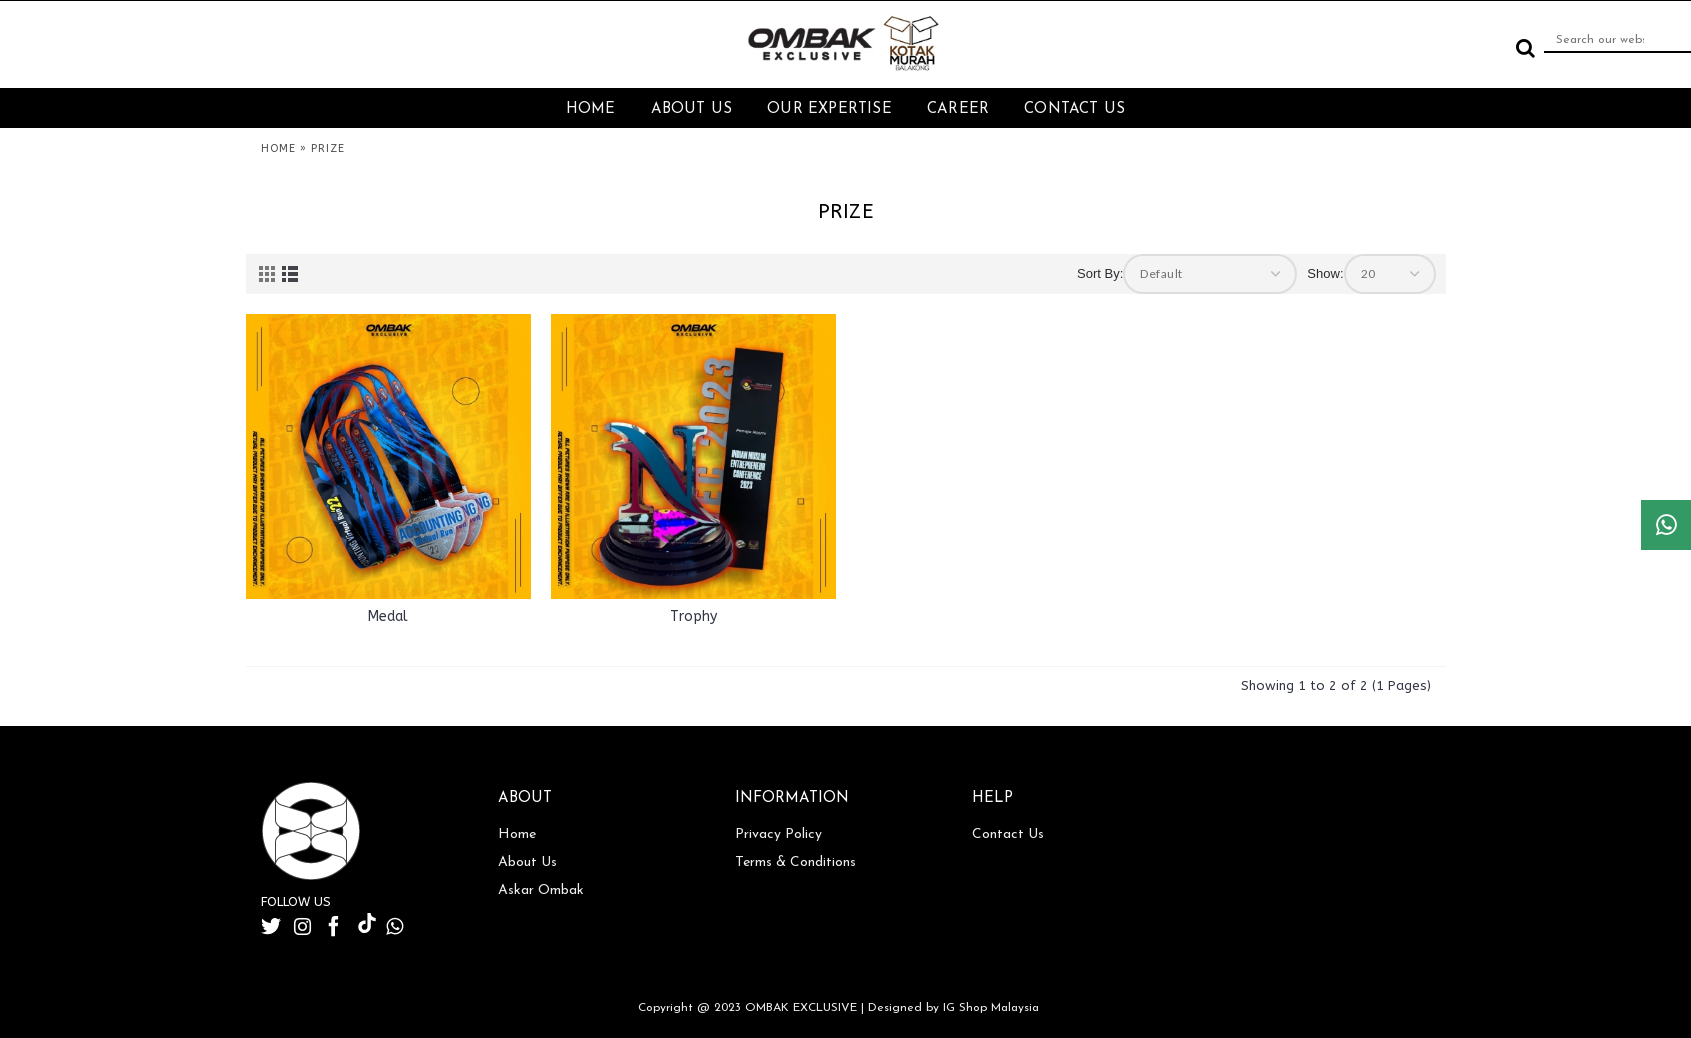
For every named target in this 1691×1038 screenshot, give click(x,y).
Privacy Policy (778, 834)
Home (517, 834)
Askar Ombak (541, 890)
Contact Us (1008, 834)
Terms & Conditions (795, 862)
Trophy (693, 616)
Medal (388, 616)
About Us (527, 862)
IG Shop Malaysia (991, 1008)
